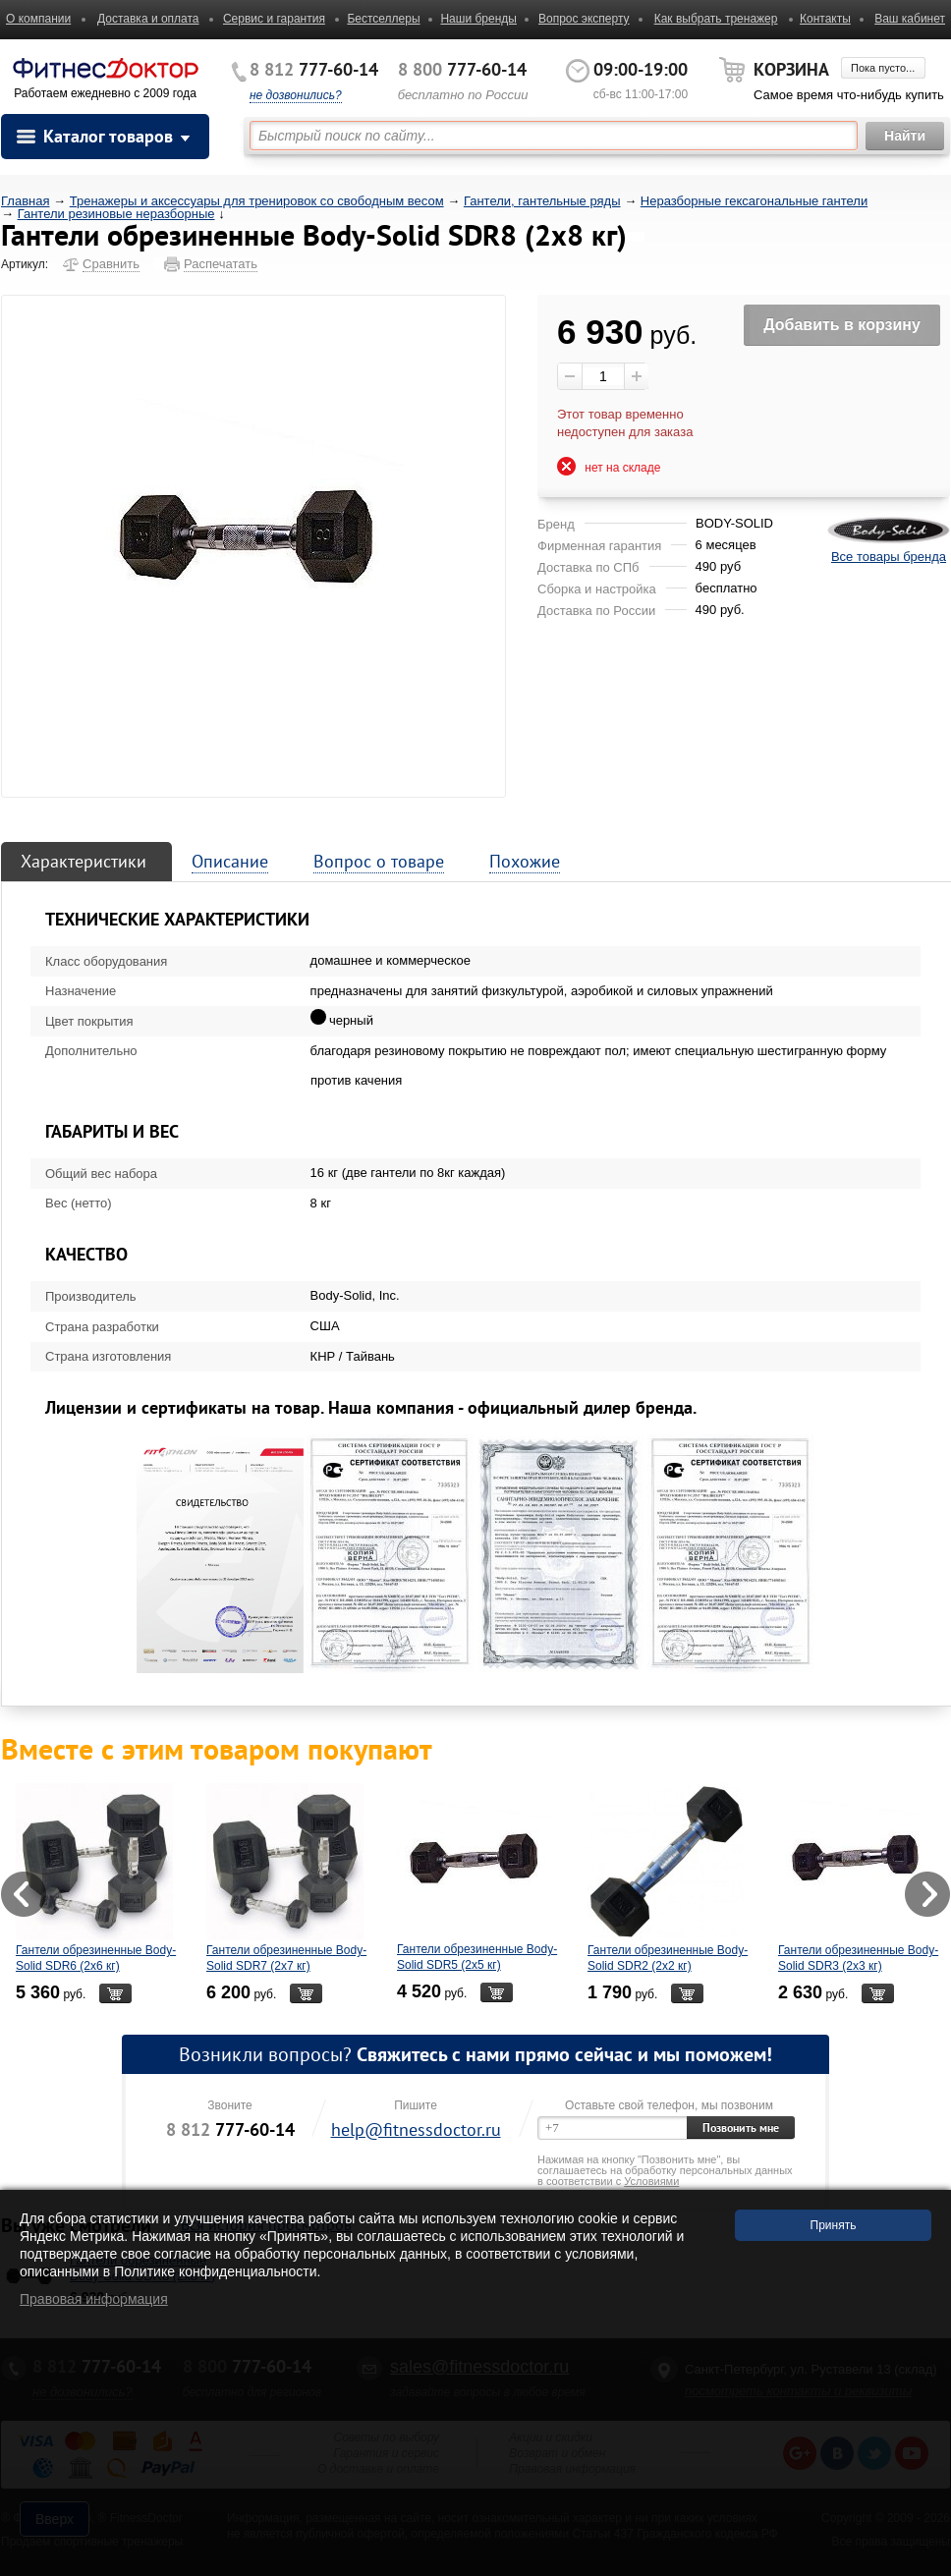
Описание (230, 861)
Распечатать (220, 263)
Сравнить (111, 263)
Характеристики (83, 861)
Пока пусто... (883, 68)
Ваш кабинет (909, 19)
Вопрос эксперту (584, 19)
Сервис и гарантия (274, 19)
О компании (38, 19)
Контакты (825, 19)
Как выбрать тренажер (716, 19)
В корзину (115, 1993)
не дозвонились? (296, 95)
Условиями (651, 2181)
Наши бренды (478, 19)
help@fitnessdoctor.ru (416, 2129)
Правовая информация (94, 2299)
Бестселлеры (383, 19)
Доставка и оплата (148, 19)
